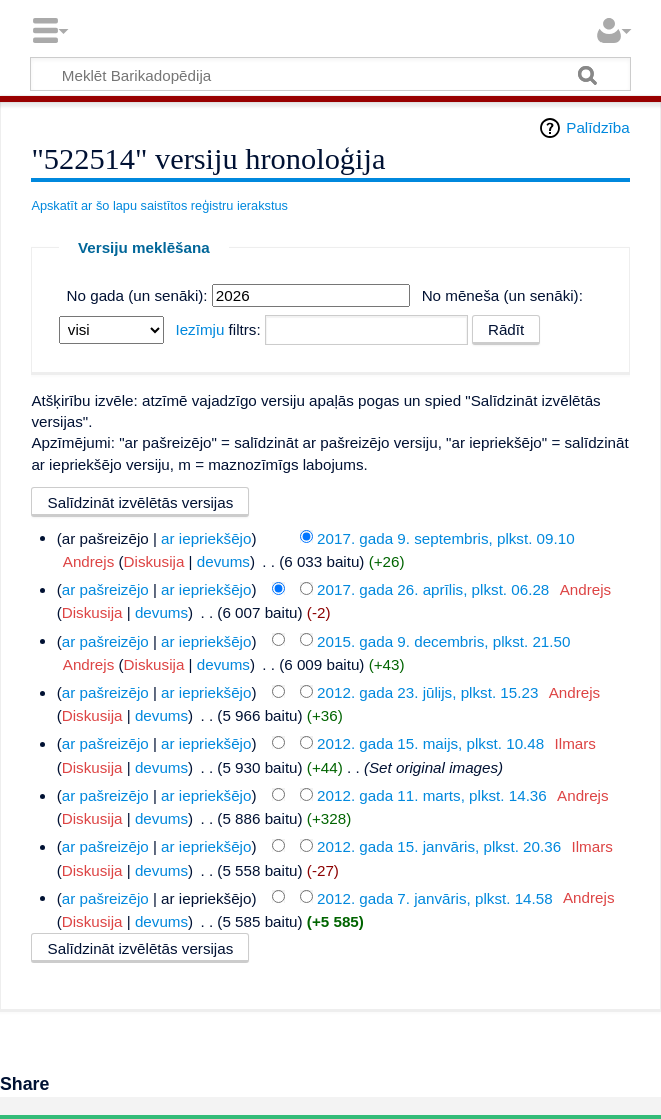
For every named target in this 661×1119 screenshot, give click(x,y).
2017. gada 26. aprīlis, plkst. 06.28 (433, 589)
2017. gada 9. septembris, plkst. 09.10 (446, 537)
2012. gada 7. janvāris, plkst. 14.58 (435, 897)
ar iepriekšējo (206, 537)
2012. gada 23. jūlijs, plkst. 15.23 (427, 692)
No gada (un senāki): (137, 295)
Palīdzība (597, 127)
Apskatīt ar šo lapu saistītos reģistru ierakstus (159, 205)
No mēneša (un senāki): (502, 295)
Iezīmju (199, 329)
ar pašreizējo (105, 589)
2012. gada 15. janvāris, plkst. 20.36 (439, 846)
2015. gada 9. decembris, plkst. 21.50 (443, 640)
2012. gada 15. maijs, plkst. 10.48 (430, 743)
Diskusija (154, 561)
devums (223, 561)
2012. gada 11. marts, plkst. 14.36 (432, 795)
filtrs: (217, 329)
